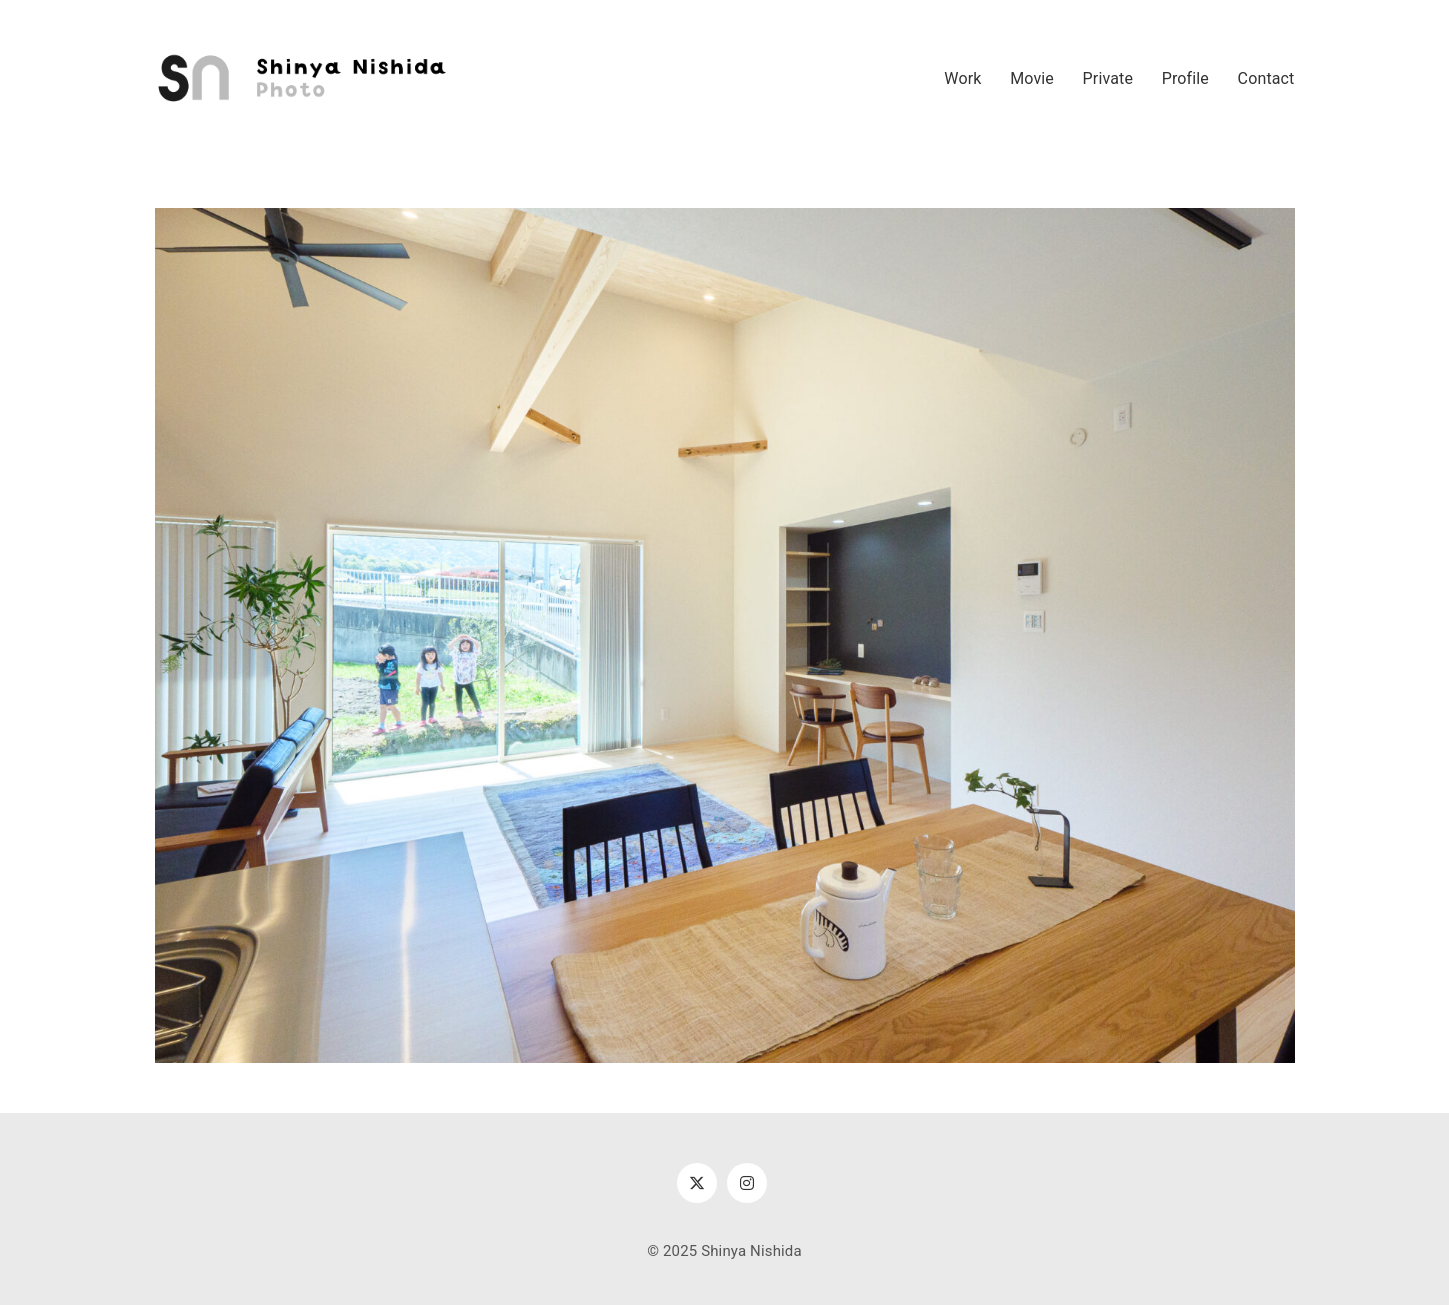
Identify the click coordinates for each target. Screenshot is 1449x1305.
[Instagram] (747, 1183)
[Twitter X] (697, 1183)
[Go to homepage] (305, 79)
